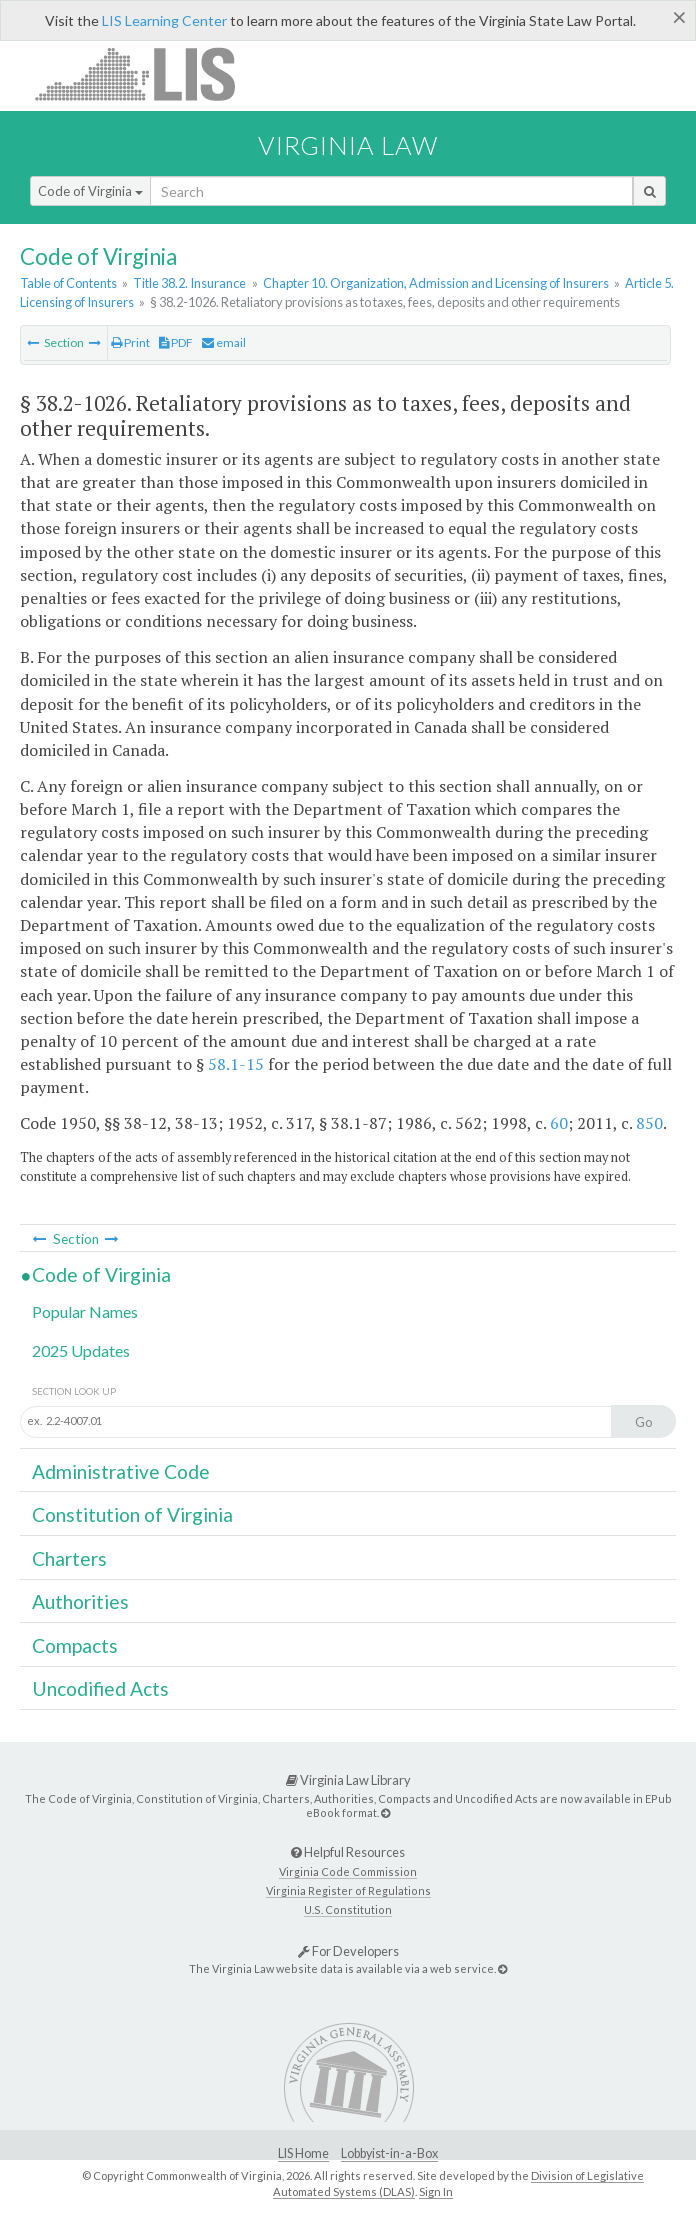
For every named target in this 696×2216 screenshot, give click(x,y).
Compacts (75, 1645)
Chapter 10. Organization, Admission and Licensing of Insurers (436, 283)
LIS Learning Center (164, 20)
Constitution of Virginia (132, 1514)
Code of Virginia (90, 191)
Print (130, 342)
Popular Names (85, 1311)
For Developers (348, 1951)
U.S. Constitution (348, 1909)
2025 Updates (81, 1350)
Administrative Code (121, 1471)
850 (649, 1123)
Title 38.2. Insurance (189, 283)
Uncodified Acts (100, 1688)
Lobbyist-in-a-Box (389, 2153)
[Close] (679, 17)
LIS (146, 73)
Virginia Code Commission (348, 1871)
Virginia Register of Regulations (348, 1890)
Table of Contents (68, 283)
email (224, 342)
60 (559, 1123)
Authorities (80, 1601)
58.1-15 (236, 1064)
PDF (176, 342)
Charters (69, 1558)
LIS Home (303, 2153)
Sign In (436, 2191)
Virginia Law (348, 145)
